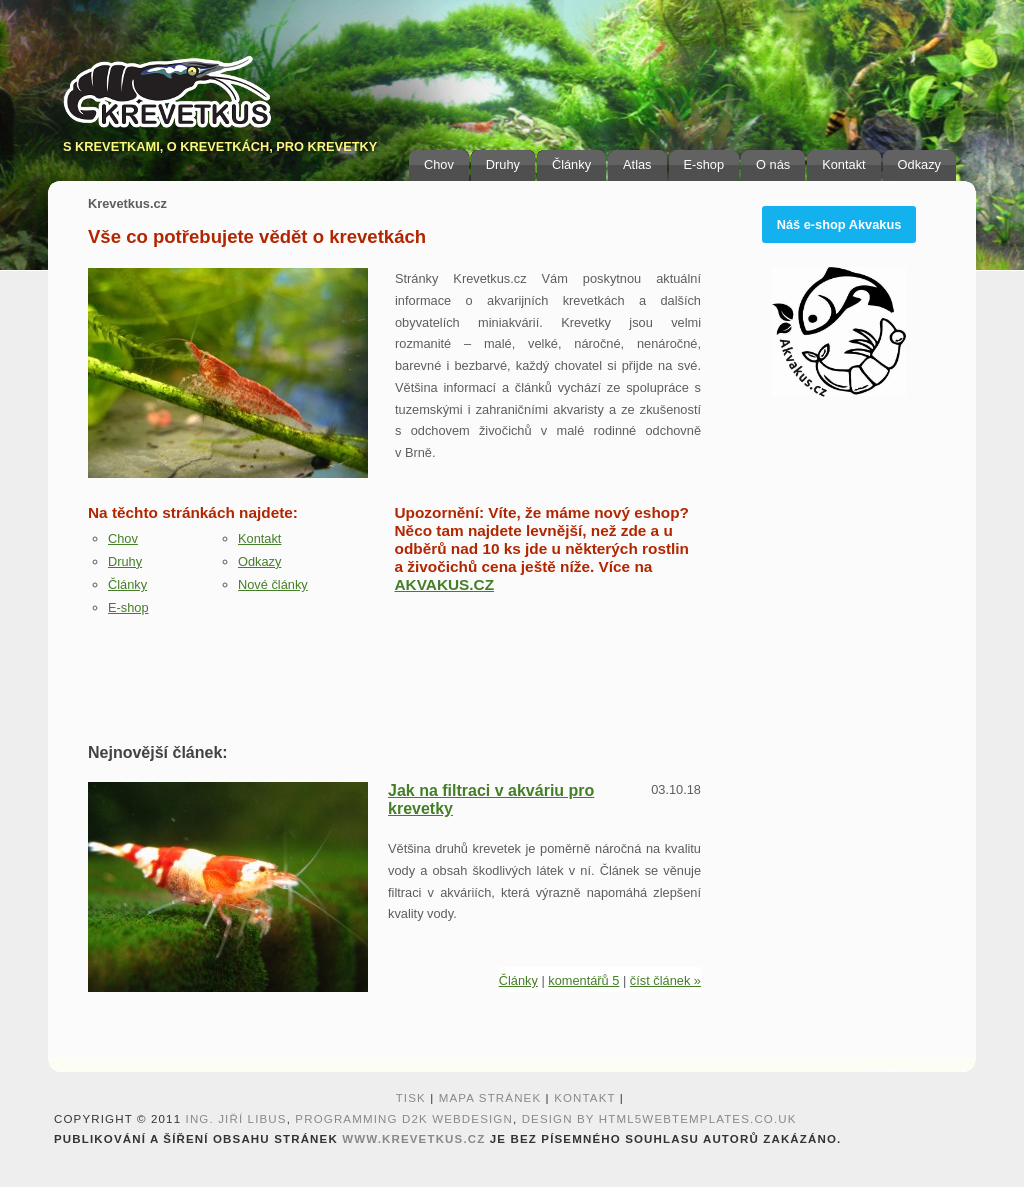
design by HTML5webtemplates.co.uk (659, 1119)
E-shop (704, 164)
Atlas (637, 164)
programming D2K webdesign (404, 1119)
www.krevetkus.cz (413, 1139)
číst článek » (665, 980)
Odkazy (919, 164)
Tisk (411, 1098)
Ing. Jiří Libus (236, 1119)
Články (571, 164)
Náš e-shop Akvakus (839, 224)
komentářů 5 (583, 980)
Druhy (503, 164)
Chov (439, 164)
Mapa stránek (490, 1098)
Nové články (273, 584)
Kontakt (843, 164)
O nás (773, 164)
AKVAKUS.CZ (445, 584)
